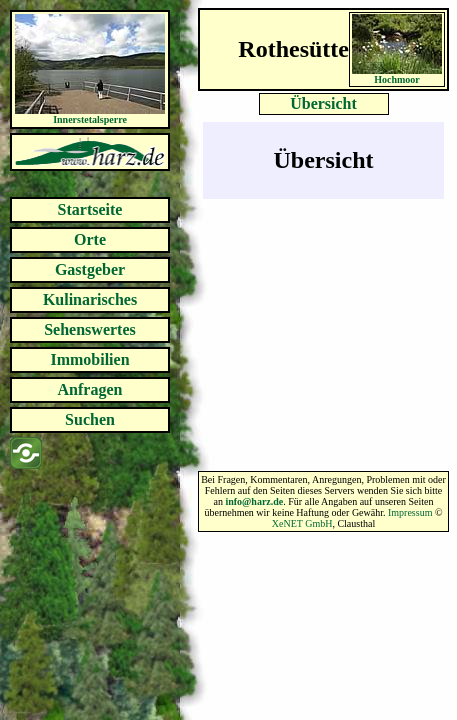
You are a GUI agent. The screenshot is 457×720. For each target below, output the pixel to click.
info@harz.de (254, 501)
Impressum (410, 512)
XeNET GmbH (302, 523)
